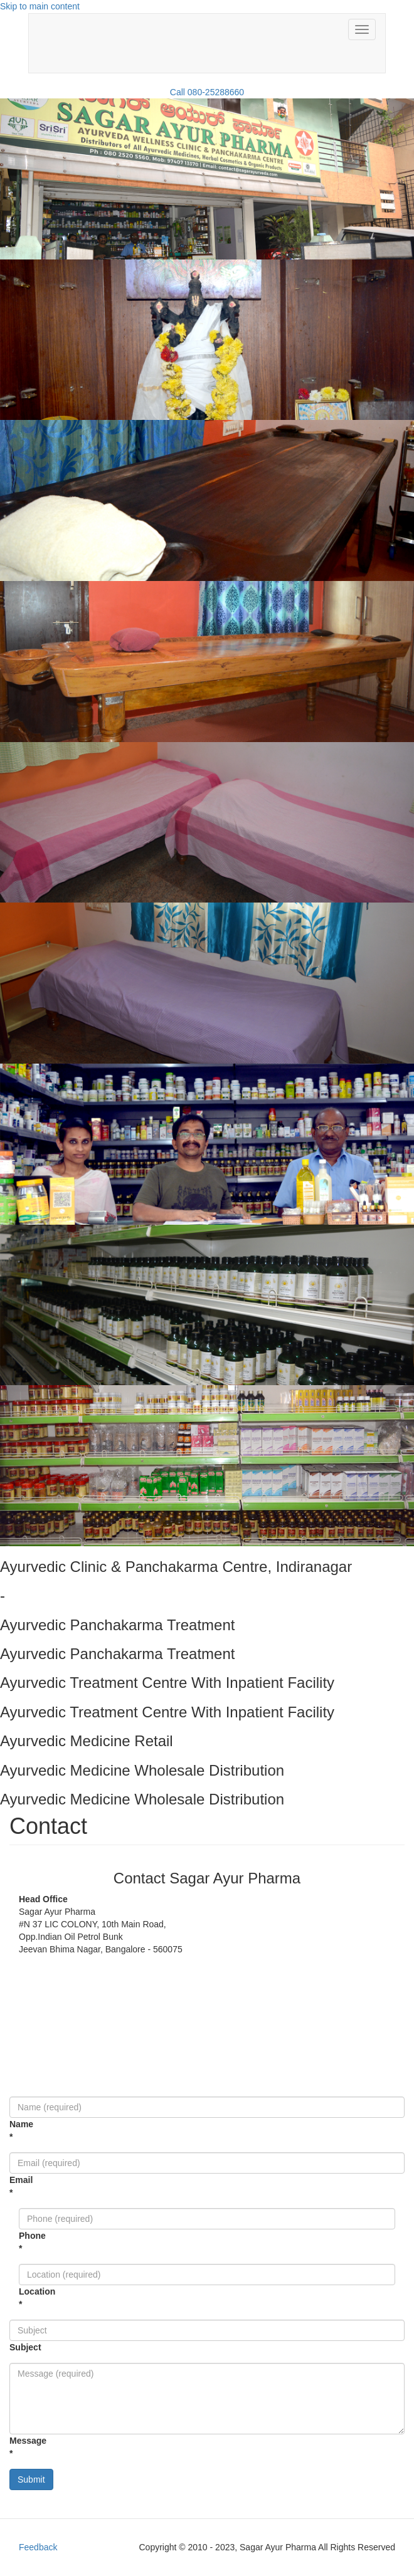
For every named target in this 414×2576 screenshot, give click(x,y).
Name (9, 2130)
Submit (31, 2479)
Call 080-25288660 (207, 92)
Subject (9, 2347)
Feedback (38, 2547)
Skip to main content (40, 6)
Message (9, 2447)
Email (9, 2186)
